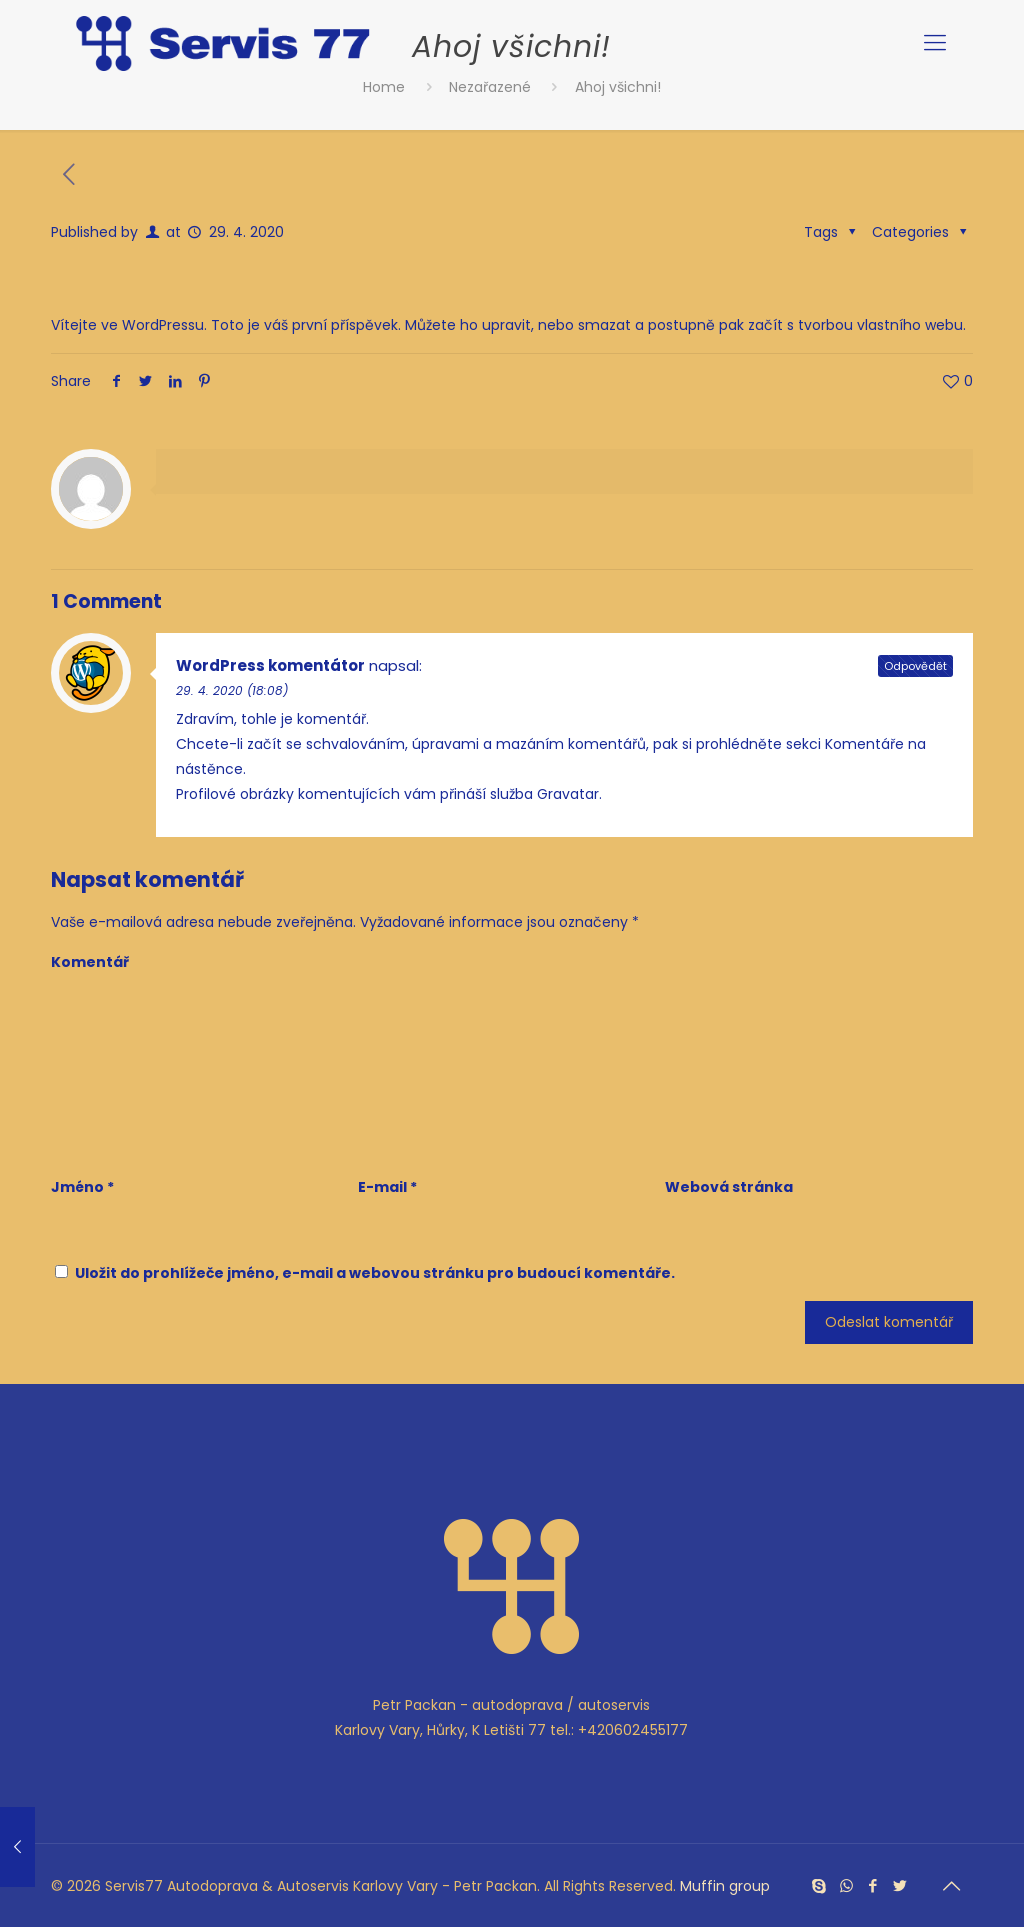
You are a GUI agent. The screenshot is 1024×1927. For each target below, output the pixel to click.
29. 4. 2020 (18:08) (232, 690)
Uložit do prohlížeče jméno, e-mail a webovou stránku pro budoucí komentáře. (375, 1273)
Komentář (90, 962)
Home (384, 87)
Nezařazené (490, 87)
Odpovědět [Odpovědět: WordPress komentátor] (915, 666)
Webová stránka (729, 1187)
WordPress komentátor (270, 665)
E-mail (387, 1187)
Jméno (82, 1187)
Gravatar (568, 794)
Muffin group (725, 1886)
